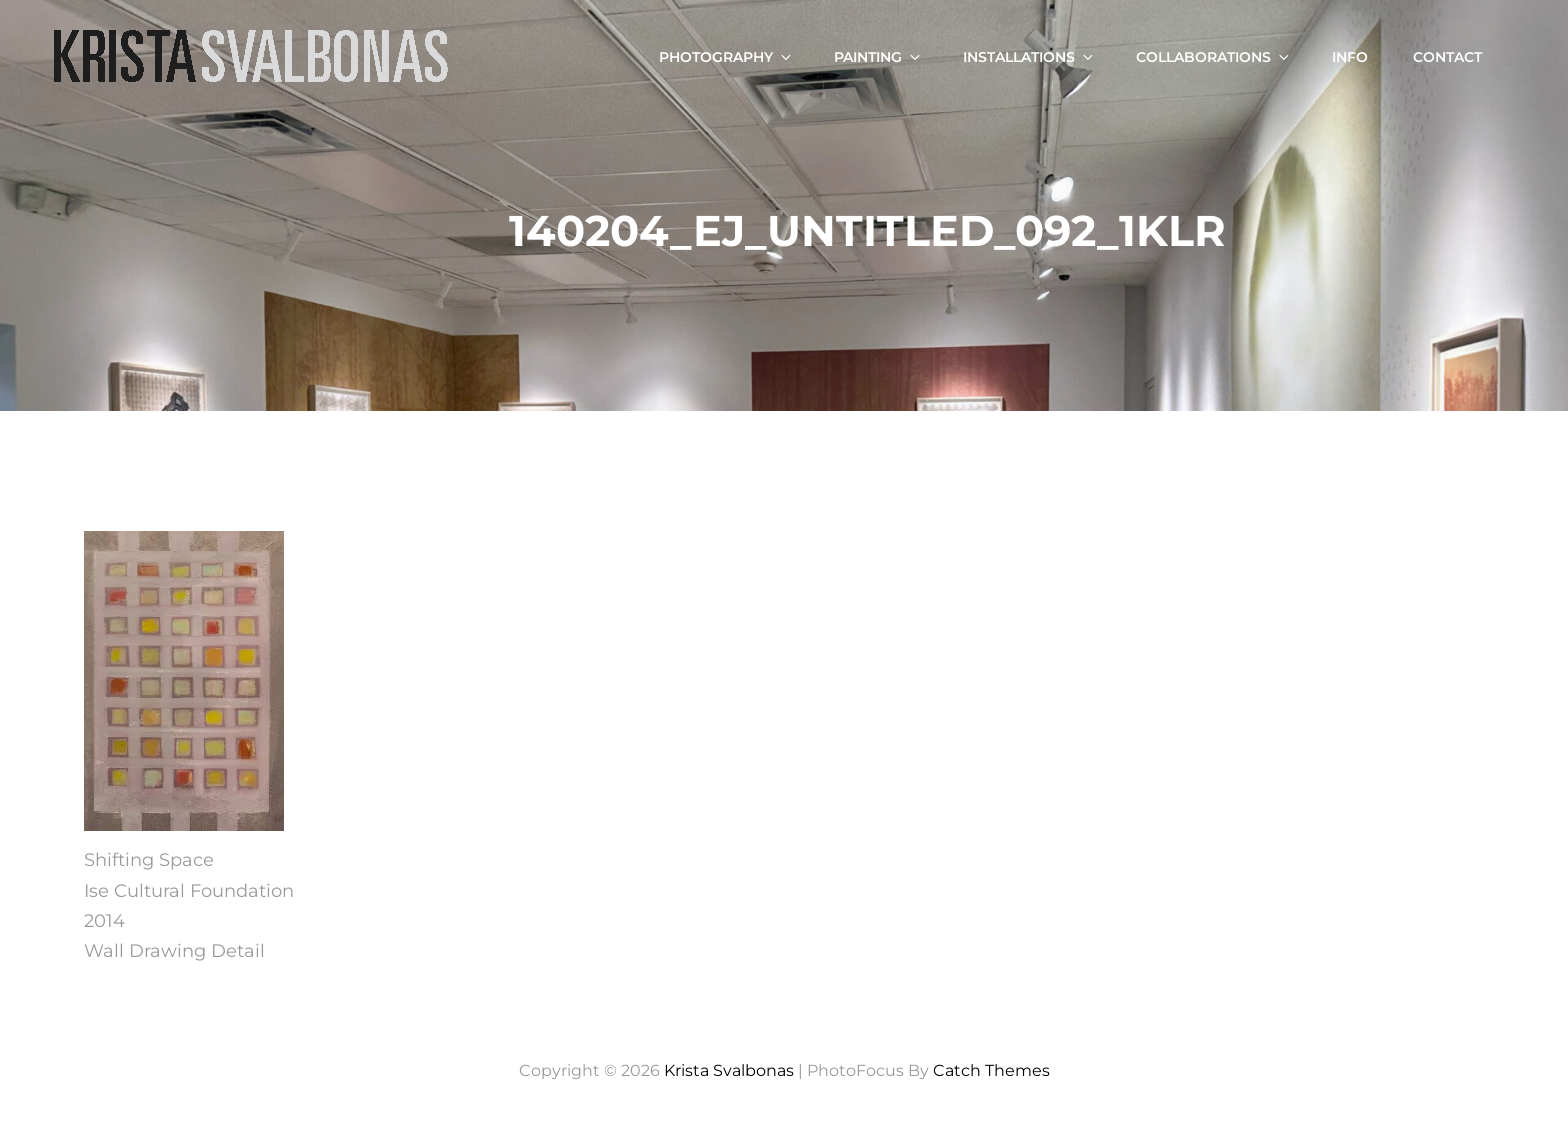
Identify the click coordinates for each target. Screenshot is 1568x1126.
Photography (726, 57)
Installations (1029, 57)
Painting (878, 57)
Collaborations (1214, 57)
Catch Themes (991, 1070)
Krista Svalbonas (729, 1070)
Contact (1447, 57)
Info (1350, 57)
